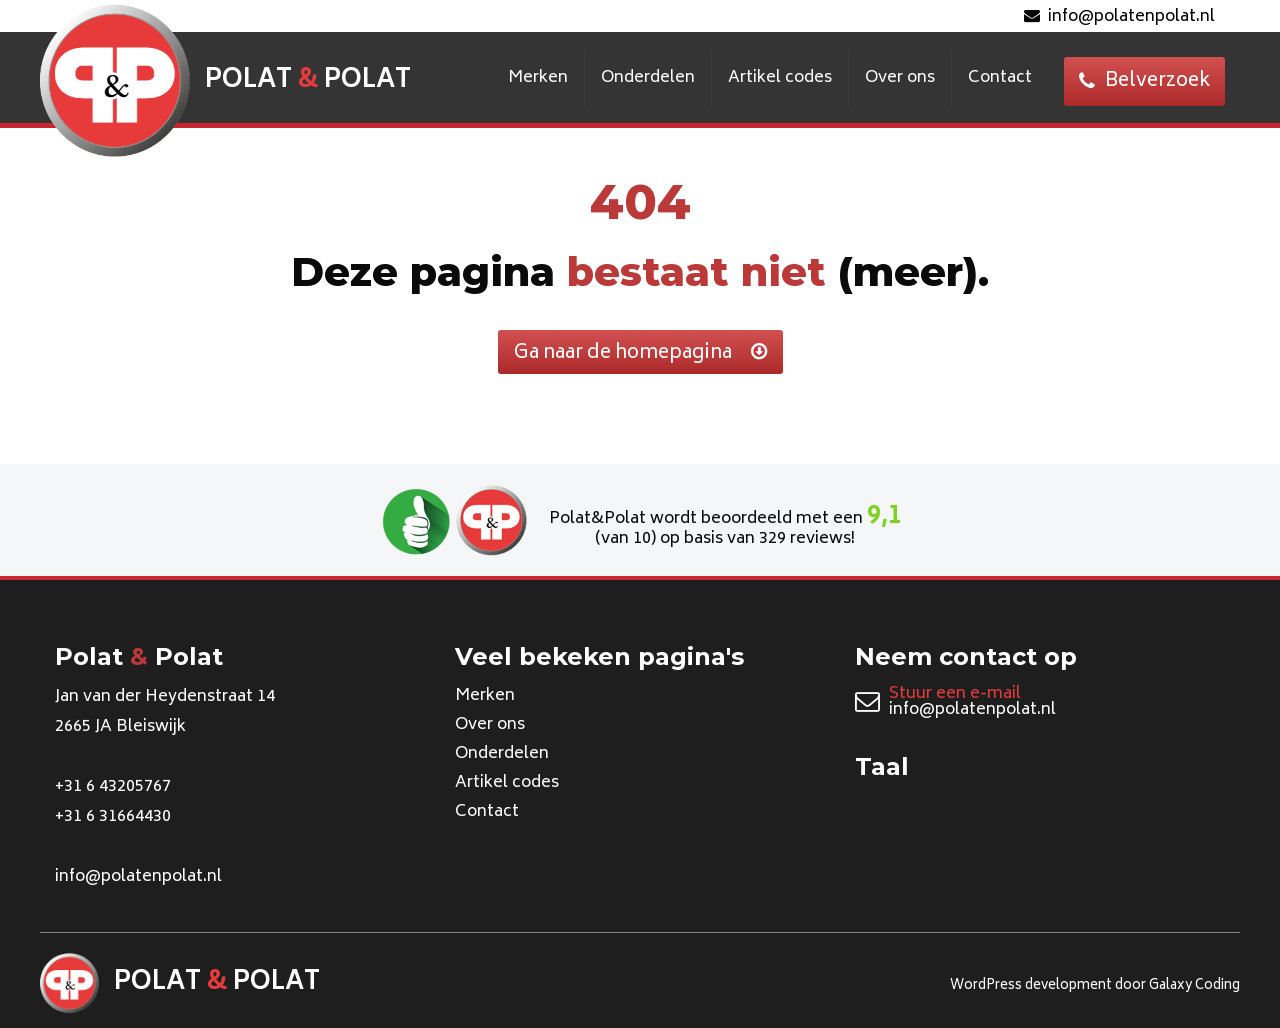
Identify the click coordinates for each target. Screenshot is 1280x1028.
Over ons (900, 78)
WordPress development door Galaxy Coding (1095, 986)
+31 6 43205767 (113, 787)
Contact (1000, 78)
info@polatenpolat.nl (1119, 17)
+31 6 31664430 (113, 817)
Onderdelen (648, 78)
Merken (538, 78)
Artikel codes (780, 78)
